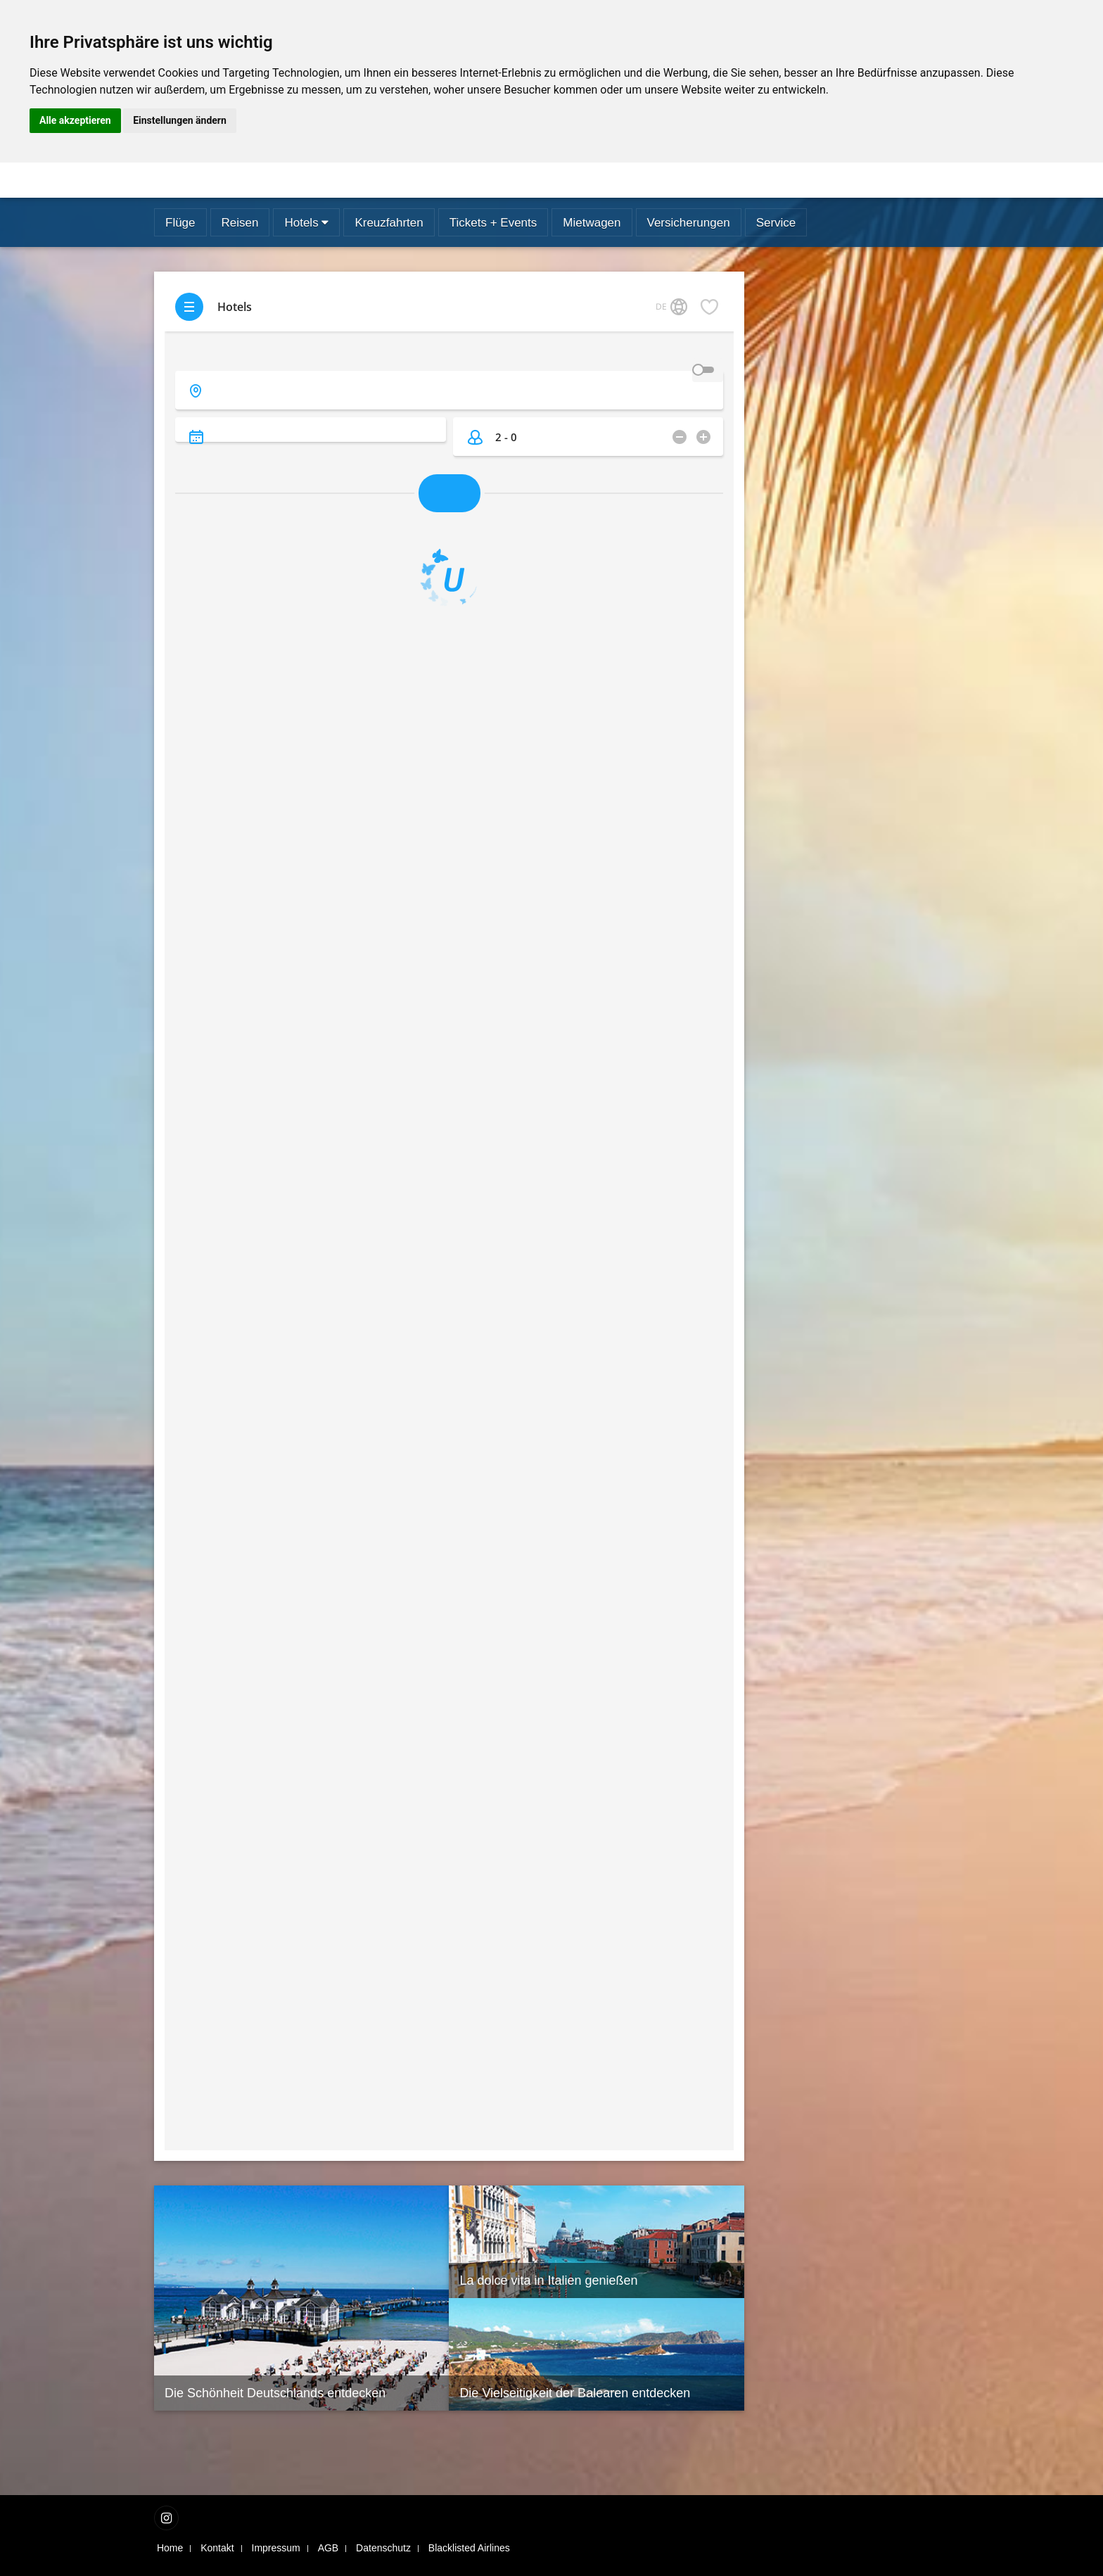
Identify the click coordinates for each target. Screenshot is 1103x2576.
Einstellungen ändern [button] (180, 120)
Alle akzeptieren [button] (75, 120)
